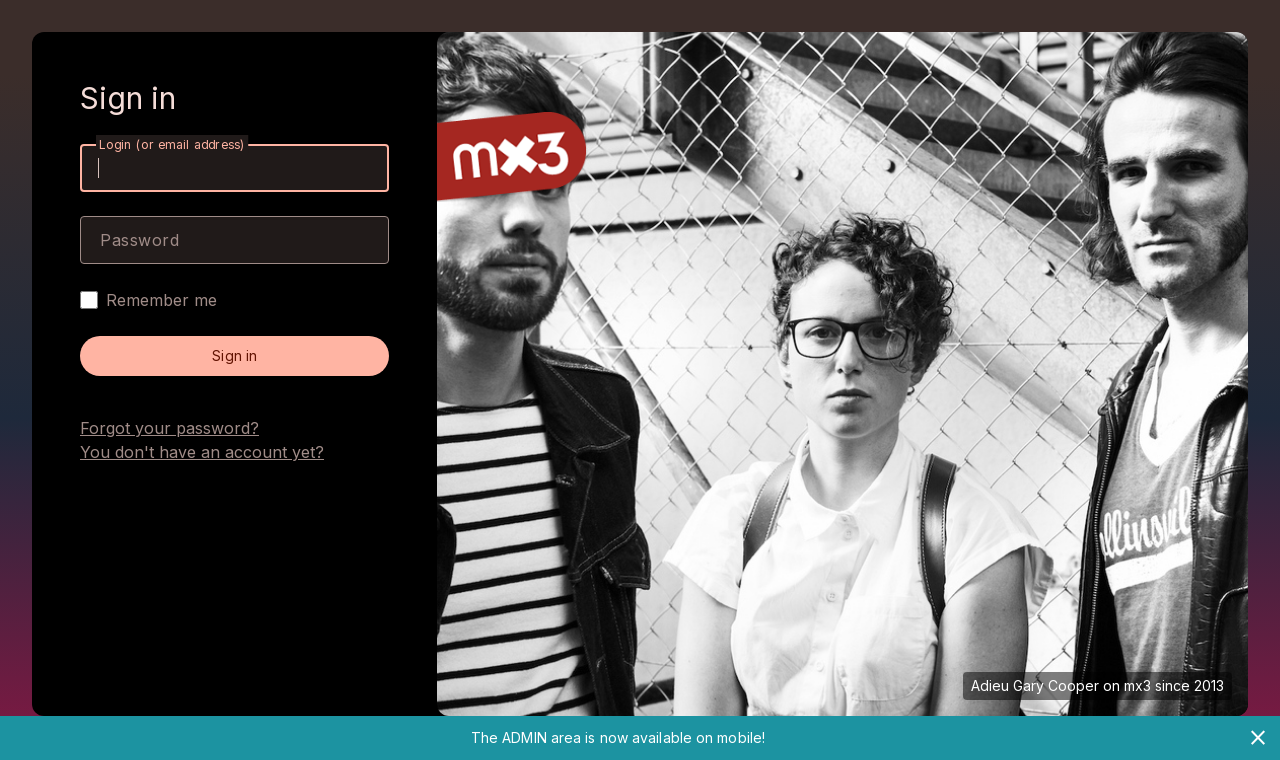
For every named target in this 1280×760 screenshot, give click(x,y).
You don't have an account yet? (202, 452)
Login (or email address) (172, 144)
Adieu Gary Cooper (1035, 685)
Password (139, 240)
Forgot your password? (169, 428)
